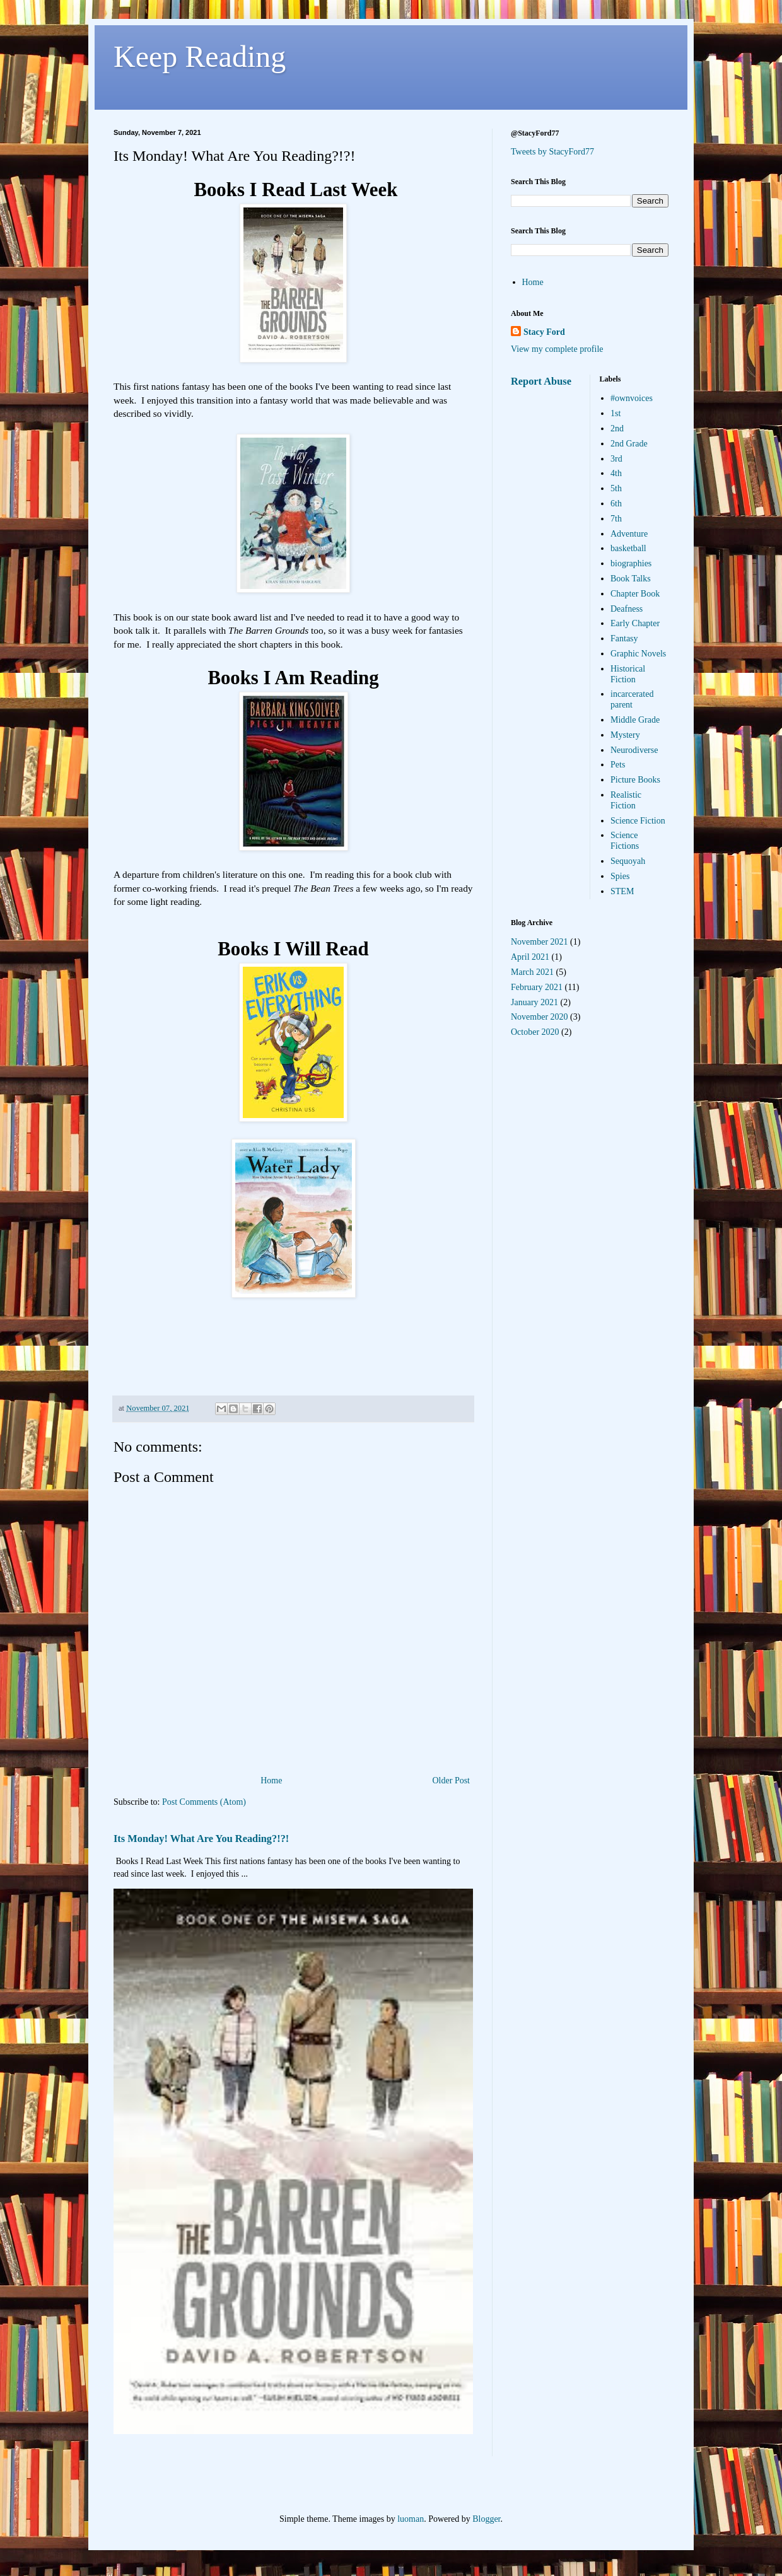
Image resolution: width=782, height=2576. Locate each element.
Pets (617, 764)
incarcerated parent (631, 699)
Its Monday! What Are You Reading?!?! (201, 1839)
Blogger (486, 2519)
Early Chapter (635, 623)
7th (616, 518)
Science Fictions (624, 840)
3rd (616, 458)
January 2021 (534, 1002)
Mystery (625, 735)
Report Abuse (541, 381)
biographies (630, 563)
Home (271, 1780)
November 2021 (539, 942)
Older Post (451, 1780)
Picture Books (635, 779)
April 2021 (530, 957)
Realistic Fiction (625, 800)
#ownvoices (631, 398)
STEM (622, 891)
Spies (619, 876)
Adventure (629, 534)
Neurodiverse (634, 750)
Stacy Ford (544, 332)
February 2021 (537, 987)
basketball (628, 548)
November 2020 (539, 1017)
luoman (410, 2519)
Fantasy (624, 638)
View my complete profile (557, 349)
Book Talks (630, 578)
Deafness (626, 609)
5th (616, 488)
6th (616, 503)
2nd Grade (629, 443)
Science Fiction (637, 820)
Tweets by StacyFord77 (552, 151)
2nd (617, 428)
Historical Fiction (627, 674)
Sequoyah (627, 861)
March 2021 (532, 972)
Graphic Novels (638, 653)
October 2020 (535, 1032)
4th (616, 473)
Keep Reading (200, 56)
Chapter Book (635, 593)
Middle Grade (635, 720)
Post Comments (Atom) (204, 1802)
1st (615, 413)
